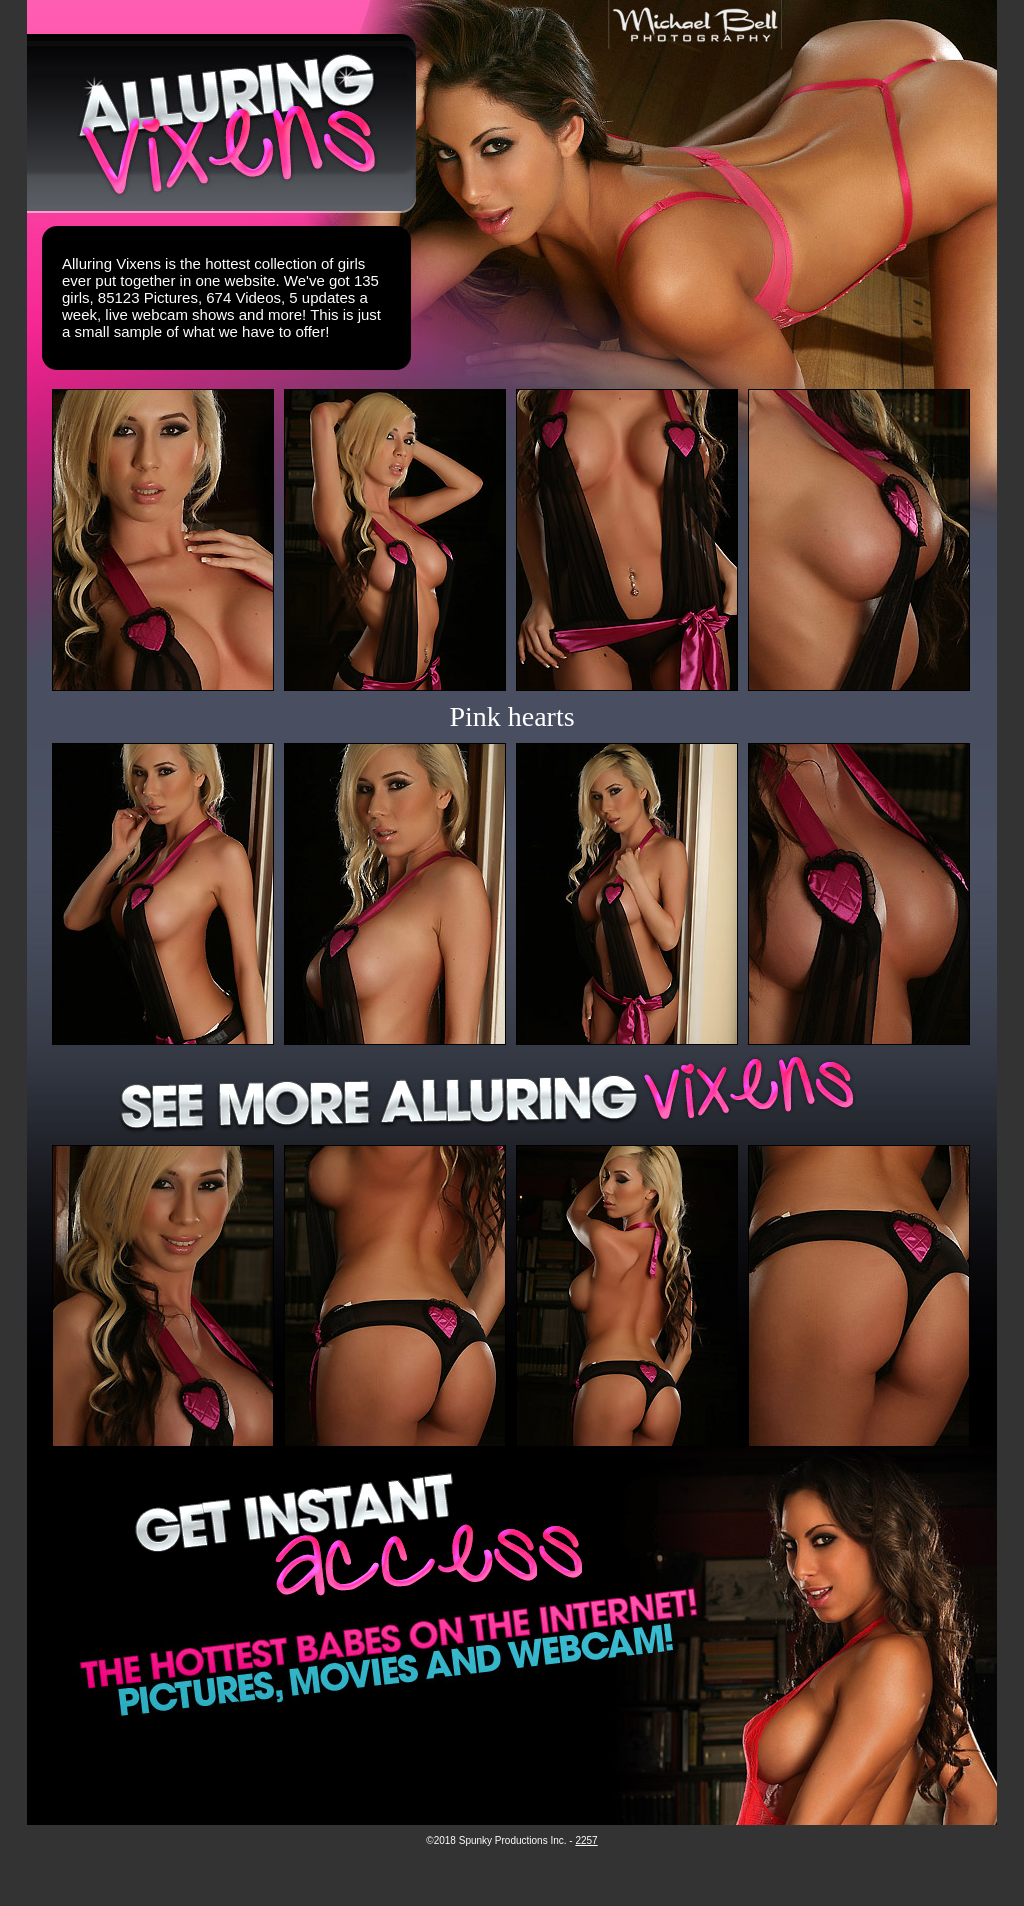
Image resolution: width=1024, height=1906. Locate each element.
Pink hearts (511, 716)
